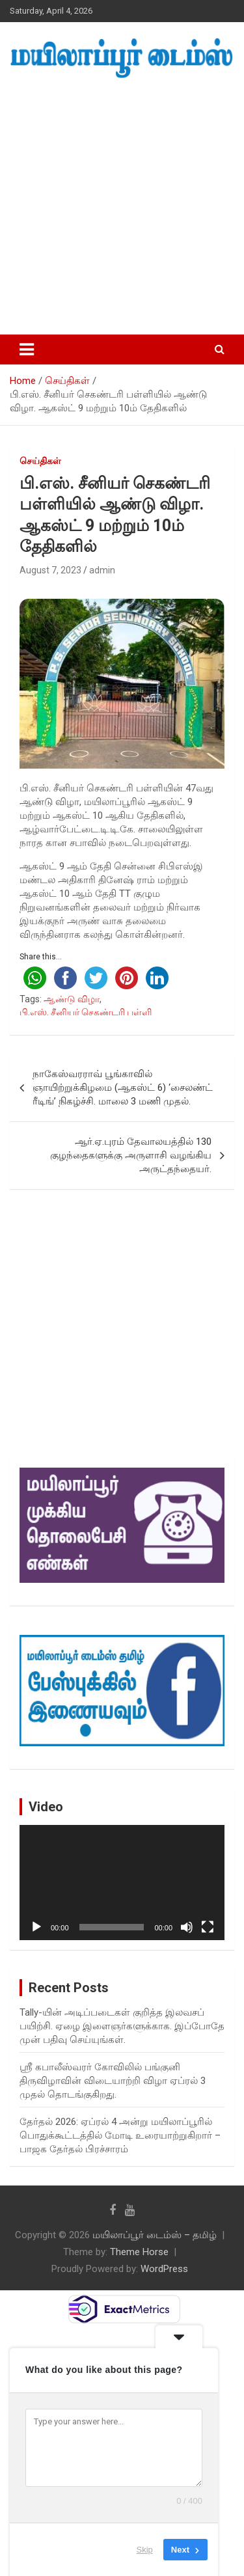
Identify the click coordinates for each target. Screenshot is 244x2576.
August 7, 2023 (50, 570)
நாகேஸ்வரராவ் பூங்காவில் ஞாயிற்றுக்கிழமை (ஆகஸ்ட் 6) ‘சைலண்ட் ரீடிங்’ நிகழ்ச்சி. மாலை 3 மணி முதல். (123, 1087)
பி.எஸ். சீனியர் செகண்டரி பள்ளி (86, 1012)
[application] (122, 1882)
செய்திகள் (40, 461)
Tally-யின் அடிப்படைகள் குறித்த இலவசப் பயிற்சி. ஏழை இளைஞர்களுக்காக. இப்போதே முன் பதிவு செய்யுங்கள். (122, 2026)
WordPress (164, 2269)
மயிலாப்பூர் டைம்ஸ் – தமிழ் (154, 2235)
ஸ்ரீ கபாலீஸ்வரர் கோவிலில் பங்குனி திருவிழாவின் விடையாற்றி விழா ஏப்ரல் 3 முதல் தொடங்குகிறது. (113, 2080)
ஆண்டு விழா (72, 999)
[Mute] (186, 1927)
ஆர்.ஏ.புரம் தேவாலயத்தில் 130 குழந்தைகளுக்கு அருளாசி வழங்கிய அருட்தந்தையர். (130, 1155)
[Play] (36, 1927)
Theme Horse (139, 2252)
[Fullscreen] (207, 1927)
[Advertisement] (122, 207)
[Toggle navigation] (27, 349)
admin (102, 570)
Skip (145, 2550)
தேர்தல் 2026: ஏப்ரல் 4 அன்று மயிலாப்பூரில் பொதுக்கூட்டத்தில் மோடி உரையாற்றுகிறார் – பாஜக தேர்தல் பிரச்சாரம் (120, 2135)
